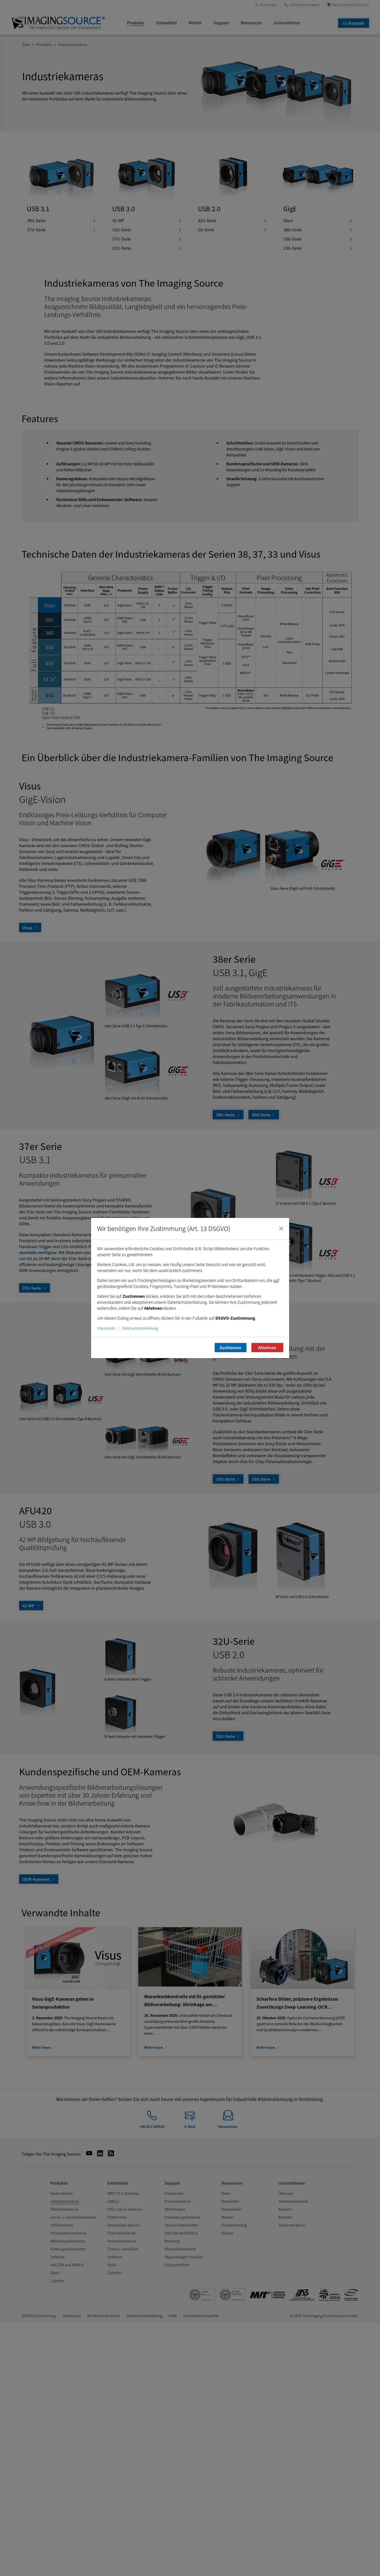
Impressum (106, 1328)
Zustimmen (230, 1347)
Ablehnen (267, 1347)
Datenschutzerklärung (140, 1328)
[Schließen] (281, 1229)
